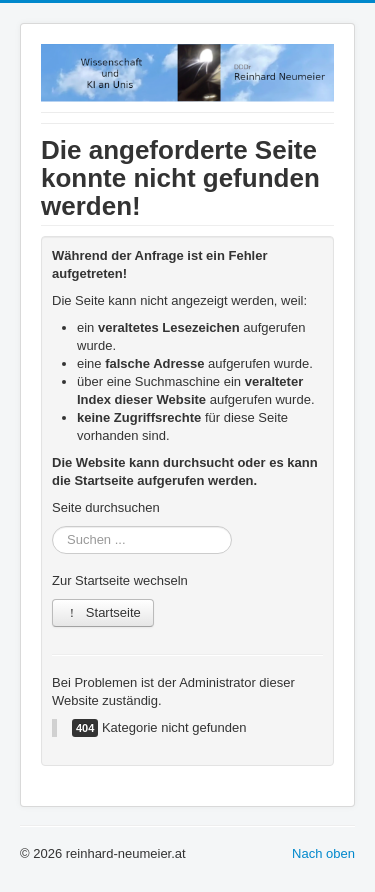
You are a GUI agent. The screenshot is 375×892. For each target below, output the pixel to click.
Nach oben (323, 853)
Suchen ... (52, 526)
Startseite (103, 612)
